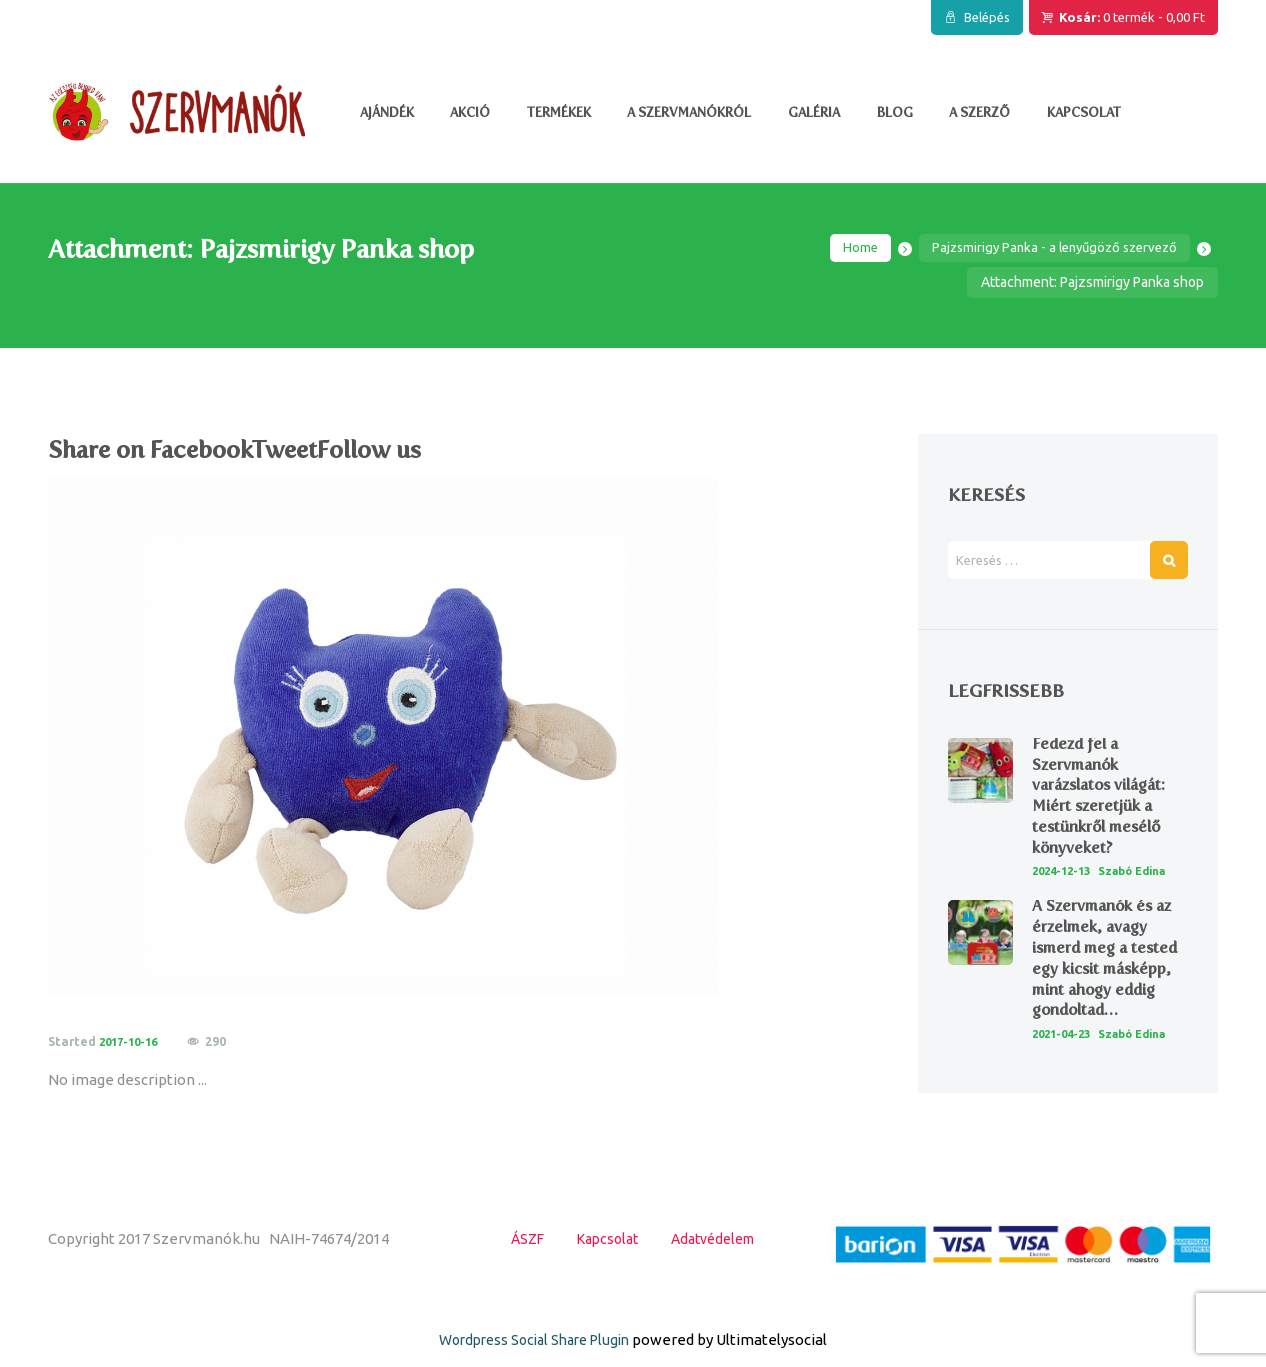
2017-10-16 (132, 1043)
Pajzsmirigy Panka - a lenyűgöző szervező (1046, 249)
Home (842, 249)
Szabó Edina (1144, 873)
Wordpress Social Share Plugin (536, 1354)
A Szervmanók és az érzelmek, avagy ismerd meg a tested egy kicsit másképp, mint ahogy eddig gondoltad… (1108, 978)
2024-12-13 (1065, 873)
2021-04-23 (1065, 1053)
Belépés (987, 17)
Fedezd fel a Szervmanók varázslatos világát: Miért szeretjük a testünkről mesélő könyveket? (1102, 797)
